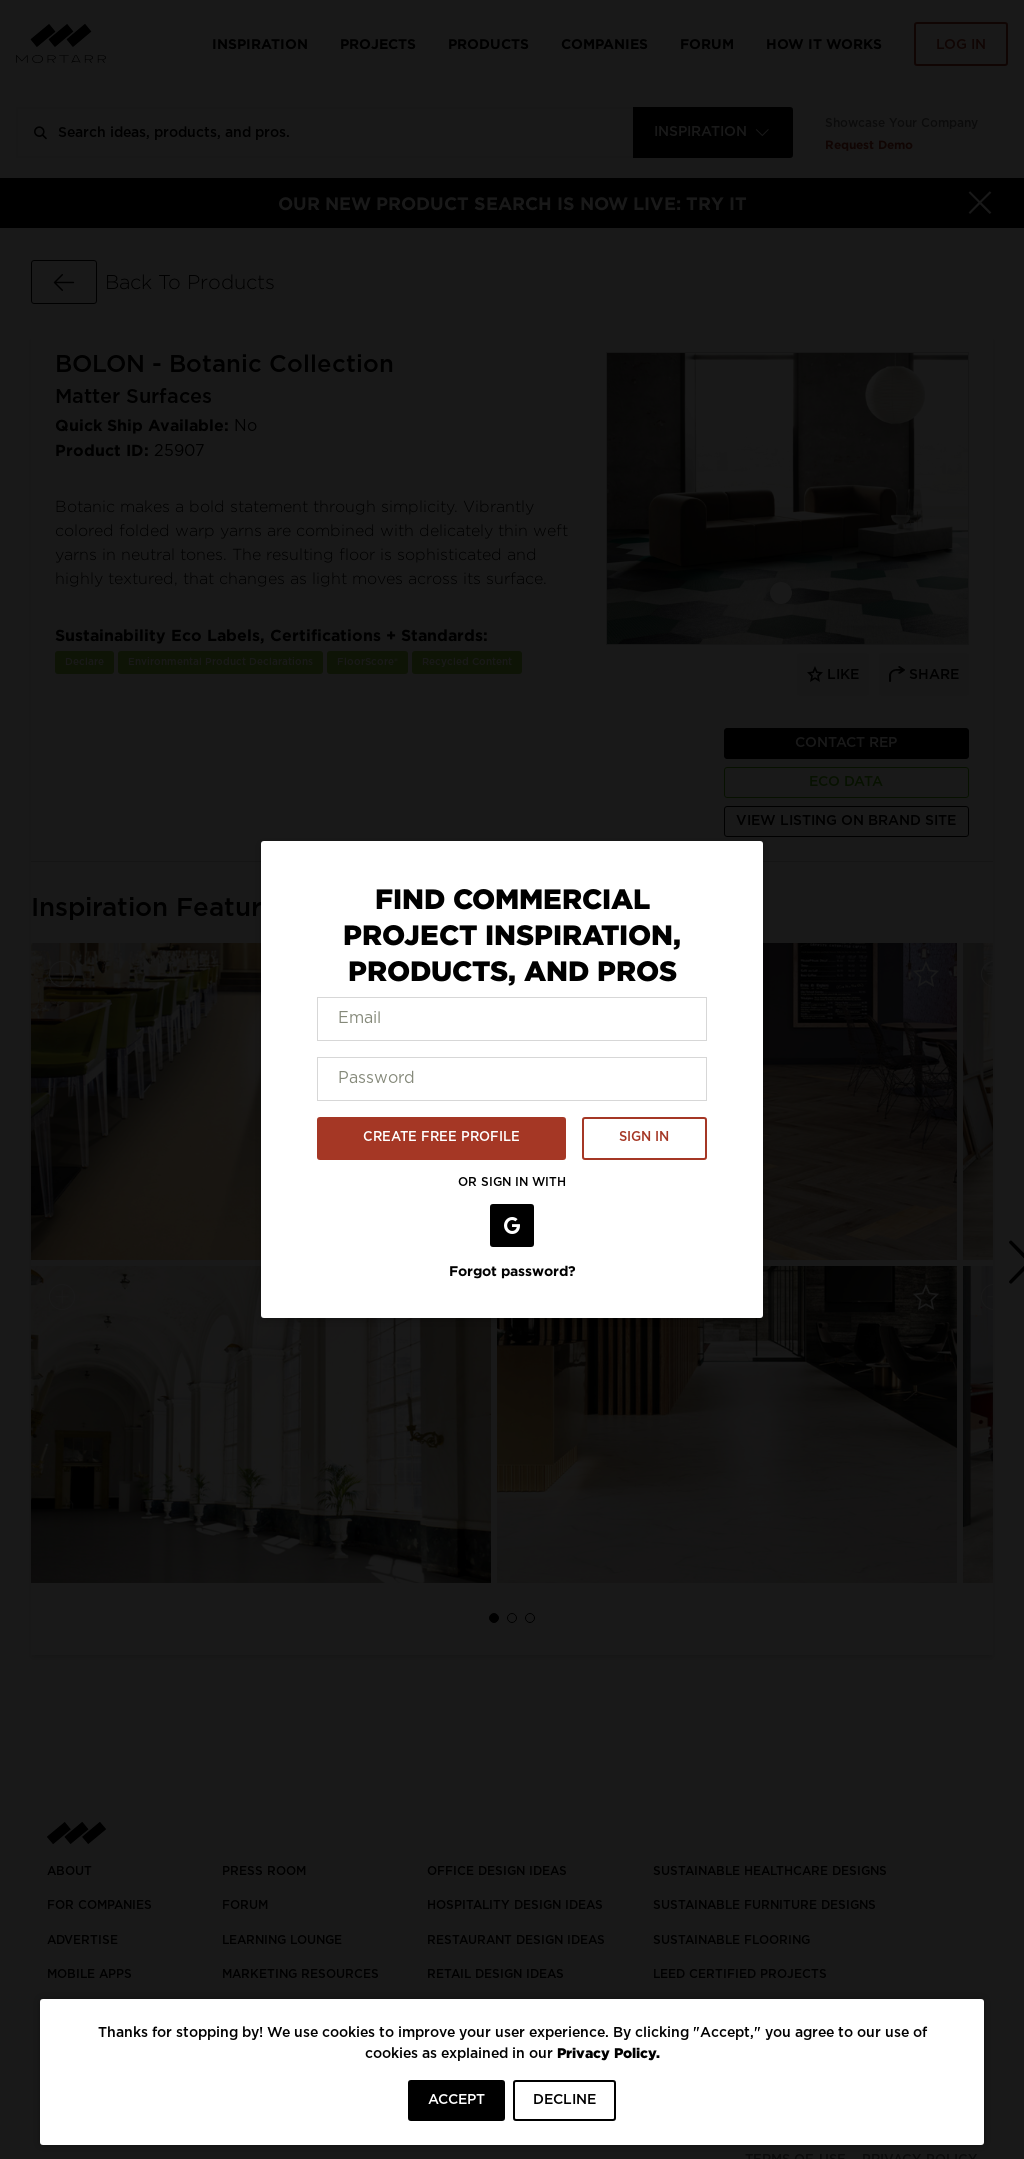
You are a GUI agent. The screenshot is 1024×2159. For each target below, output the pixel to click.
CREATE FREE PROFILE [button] (441, 1137)
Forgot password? (512, 1270)
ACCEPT (456, 2100)
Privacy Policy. (608, 2052)
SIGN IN (644, 1137)
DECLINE (564, 2100)
